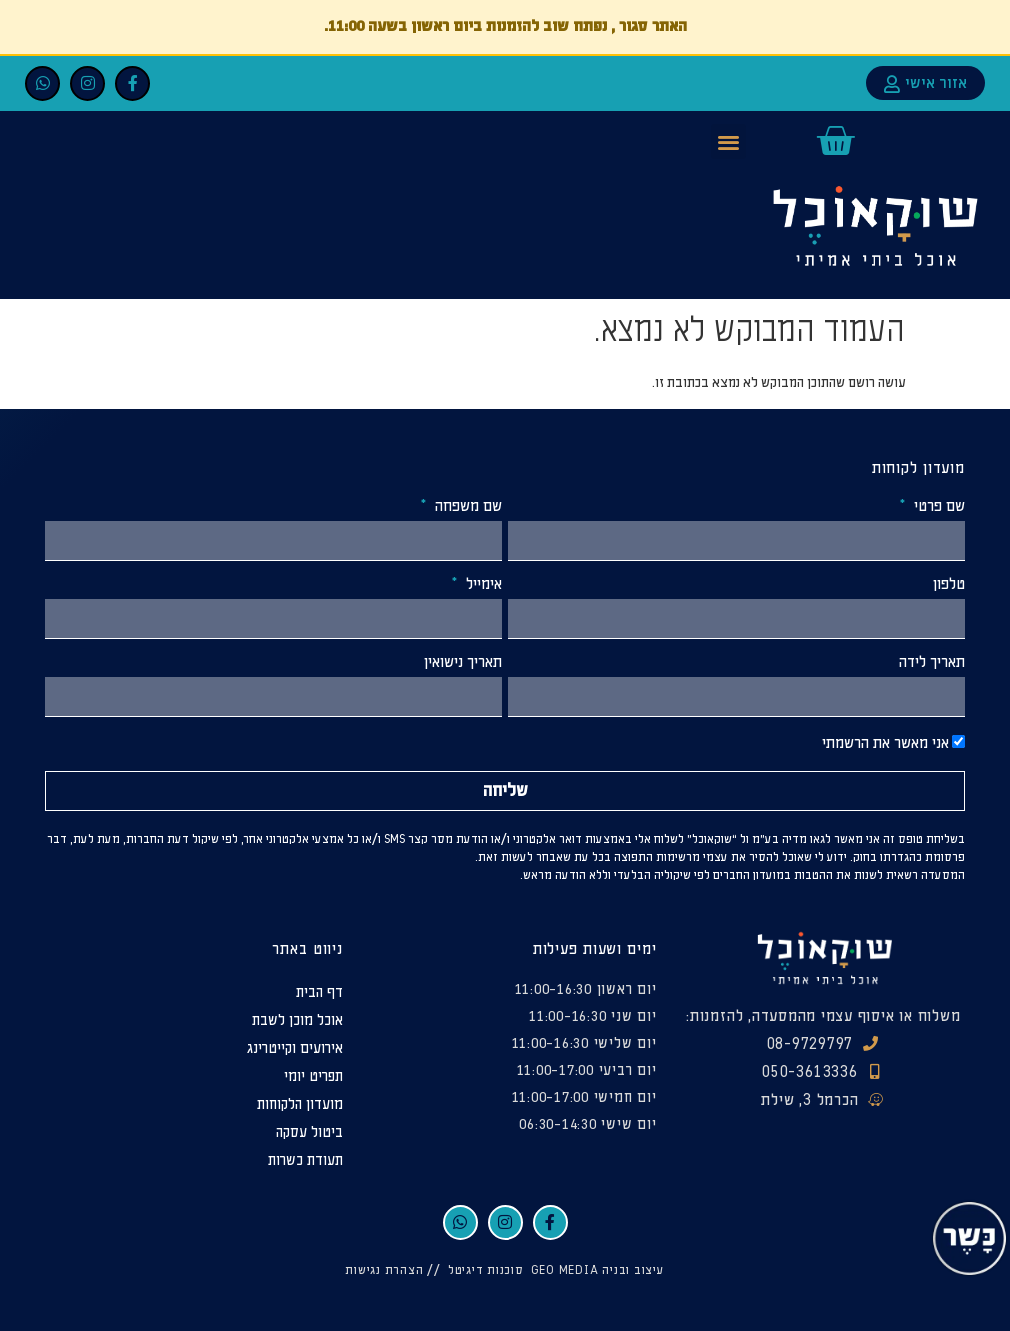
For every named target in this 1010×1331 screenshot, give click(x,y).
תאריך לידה (932, 663)
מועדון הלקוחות (300, 1104)
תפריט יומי (313, 1076)
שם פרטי (937, 507)
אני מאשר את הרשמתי (885, 744)
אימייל (482, 585)
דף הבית (319, 992)
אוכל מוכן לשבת (297, 1020)
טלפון (949, 585)
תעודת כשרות (305, 1160)
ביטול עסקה (309, 1132)
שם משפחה (466, 507)
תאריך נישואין (463, 663)
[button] (728, 141)
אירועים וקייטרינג (295, 1048)
